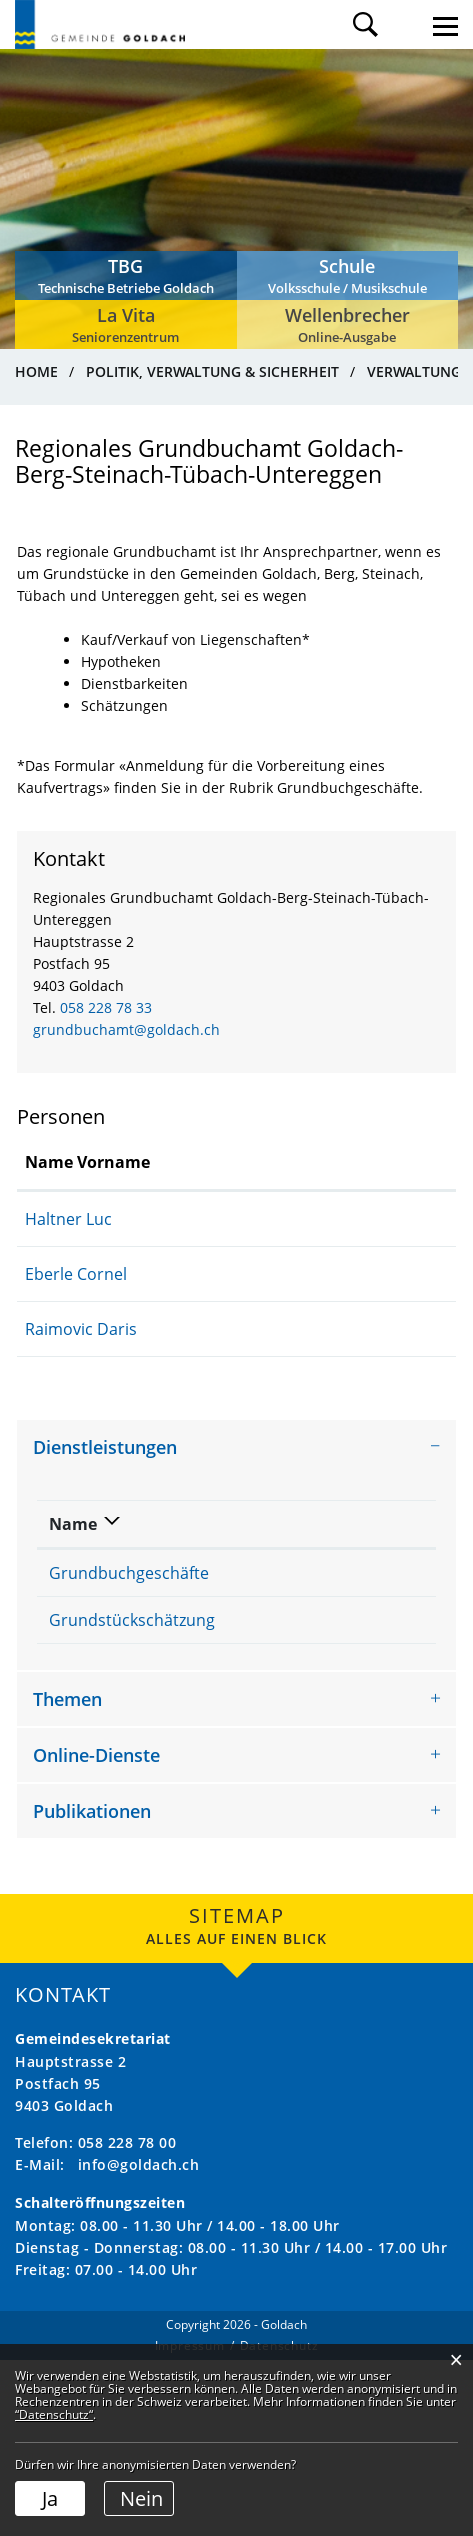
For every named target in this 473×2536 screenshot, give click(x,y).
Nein (141, 2498)
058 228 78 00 (127, 2318)
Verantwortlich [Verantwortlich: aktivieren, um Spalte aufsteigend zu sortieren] (317, 1524)
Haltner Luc (68, 1219)
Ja (50, 2498)
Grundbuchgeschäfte (129, 1573)
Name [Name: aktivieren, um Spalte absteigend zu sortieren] (73, 1524)
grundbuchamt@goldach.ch (126, 1029)
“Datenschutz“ (54, 2414)
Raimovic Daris (81, 1329)
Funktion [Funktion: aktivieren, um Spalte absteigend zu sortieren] (248, 1162)
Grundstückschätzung (132, 1708)
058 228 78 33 (106, 1007)
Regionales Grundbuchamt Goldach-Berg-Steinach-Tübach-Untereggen (321, 1617)
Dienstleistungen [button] (105, 1447)
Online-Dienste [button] (96, 1931)
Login (405, 24)
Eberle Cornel (76, 1274)
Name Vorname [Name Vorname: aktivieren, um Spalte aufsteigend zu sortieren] (87, 1162)
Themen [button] (67, 1875)
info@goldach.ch (139, 2340)
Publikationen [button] (92, 1987)
